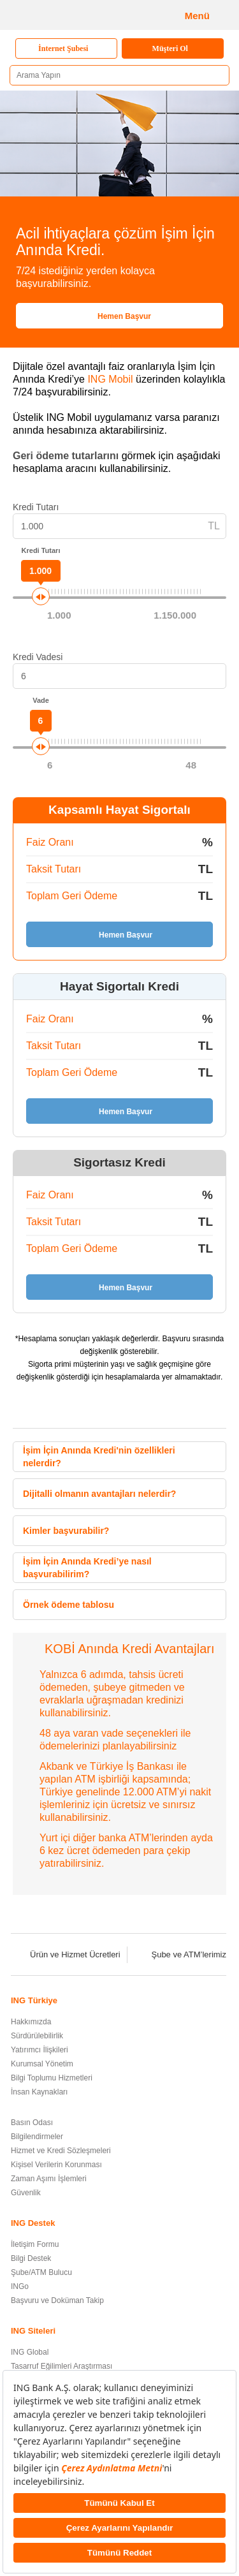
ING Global (29, 2352)
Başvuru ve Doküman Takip (57, 2300)
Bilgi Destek (31, 2258)
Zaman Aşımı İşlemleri (49, 2178)
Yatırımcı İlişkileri (39, 2049)
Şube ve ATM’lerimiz (180, 1954)
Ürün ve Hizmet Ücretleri (66, 1954)
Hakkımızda (31, 2021)
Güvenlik (26, 2192)
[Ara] (215, 75)
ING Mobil (110, 379)
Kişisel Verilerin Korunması (56, 2164)
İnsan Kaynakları (39, 2091)
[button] (212, 1455)
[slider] (41, 596)
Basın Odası (32, 2122)
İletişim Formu (35, 2244)
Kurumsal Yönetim (42, 2063)
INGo (20, 2286)
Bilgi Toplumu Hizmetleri (51, 2077)
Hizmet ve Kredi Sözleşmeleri (61, 2150)
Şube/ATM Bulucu (41, 2272)
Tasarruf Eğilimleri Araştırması (61, 2366)
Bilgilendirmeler (37, 2136)
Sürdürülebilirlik (37, 2035)
